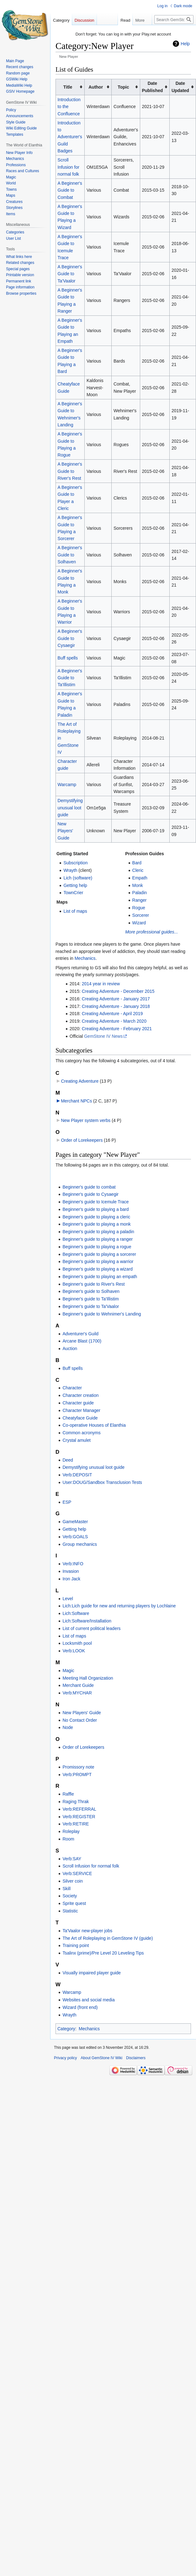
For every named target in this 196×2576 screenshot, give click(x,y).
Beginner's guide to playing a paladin (98, 1231)
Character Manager (81, 1410)
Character (72, 1387)
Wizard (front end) (80, 2007)
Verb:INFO (72, 1563)
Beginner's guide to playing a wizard (97, 1269)
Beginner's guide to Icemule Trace (95, 1201)
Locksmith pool (77, 1643)
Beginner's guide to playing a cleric (96, 1216)
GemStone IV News (103, 1036)
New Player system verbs (85, 1120)
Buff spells (68, 657)
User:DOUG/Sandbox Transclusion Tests (102, 1482)
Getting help (75, 885)
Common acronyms (81, 1432)
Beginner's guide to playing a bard (95, 1209)
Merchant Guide (78, 1685)
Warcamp (67, 784)
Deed (67, 1460)
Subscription (75, 862)
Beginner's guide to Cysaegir (90, 1194)
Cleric (138, 870)
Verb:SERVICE (77, 1873)
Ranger (139, 900)
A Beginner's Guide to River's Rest (70, 471)
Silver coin (72, 1881)
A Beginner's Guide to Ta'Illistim (70, 677)
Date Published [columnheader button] (152, 87)
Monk (137, 885)
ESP (66, 1502)
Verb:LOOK (73, 1650)
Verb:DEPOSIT (77, 1474)
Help (185, 43)
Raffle (68, 1794)
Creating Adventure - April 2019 (112, 1013)
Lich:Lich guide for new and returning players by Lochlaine (119, 1605)
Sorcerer (140, 915)
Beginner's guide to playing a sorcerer (99, 1254)
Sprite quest (74, 1903)
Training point (75, 1945)
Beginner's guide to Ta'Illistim (90, 1298)
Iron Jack (71, 1578)
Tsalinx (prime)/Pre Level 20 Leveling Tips (103, 1952)
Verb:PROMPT (77, 1774)
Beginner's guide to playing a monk (96, 1224)
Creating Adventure (79, 1081)
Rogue (138, 907)
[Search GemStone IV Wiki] (173, 19)
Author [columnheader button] (95, 87)
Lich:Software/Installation (86, 1620)
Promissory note (78, 1766)
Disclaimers (136, 2058)
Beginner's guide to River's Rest (93, 1284)
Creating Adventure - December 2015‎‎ (118, 991)
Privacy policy (65, 2058)
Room (68, 1838)
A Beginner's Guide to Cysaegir (70, 638)
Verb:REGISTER (78, 1816)
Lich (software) (77, 877)
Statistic (70, 1910)
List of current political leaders (91, 1628)
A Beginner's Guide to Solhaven (70, 554)
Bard (137, 862)
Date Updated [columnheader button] (180, 87)
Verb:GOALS (75, 1536)
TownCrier (73, 892)
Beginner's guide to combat (88, 1187)
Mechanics (85, 958)
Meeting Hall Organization (87, 1678)
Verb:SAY (71, 1858)
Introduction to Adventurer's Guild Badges (70, 137)
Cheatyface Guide (80, 1417)
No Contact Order (79, 1720)
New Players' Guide (65, 830)
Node (67, 1727)
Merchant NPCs (76, 1100)
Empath (139, 877)
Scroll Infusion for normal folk (68, 167)
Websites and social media (88, 1999)
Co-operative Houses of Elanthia (94, 1425)
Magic (68, 1670)
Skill (66, 1888)
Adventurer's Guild (80, 1333)
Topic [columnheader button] (123, 87)
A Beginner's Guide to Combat (70, 190)
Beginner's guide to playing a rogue (96, 1246)
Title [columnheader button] (67, 87)
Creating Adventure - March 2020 (114, 1021)
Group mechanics (79, 1544)
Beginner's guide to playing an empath (99, 1276)
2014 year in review (101, 983)
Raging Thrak (75, 1801)
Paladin (139, 892)
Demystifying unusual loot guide (70, 807)
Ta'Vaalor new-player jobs (87, 1930)
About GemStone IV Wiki (101, 2058)
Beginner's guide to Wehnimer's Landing (101, 1313)
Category (66, 2028)
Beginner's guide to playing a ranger (97, 1239)
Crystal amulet (76, 1440)
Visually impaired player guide (91, 1972)
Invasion (70, 1571)
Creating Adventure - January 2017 (116, 998)
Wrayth (70, 870)
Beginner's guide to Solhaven (90, 1291)
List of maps (75, 911)
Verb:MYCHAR (77, 1692)
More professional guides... (151, 931)
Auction (69, 1348)
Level (67, 1598)
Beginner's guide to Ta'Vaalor (90, 1306)
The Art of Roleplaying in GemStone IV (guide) (107, 1938)
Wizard (139, 922)
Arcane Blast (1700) (81, 1340)
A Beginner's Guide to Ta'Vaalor (70, 273)
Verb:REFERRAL (79, 1809)
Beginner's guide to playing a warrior (97, 1261)
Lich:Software (75, 1613)
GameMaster (75, 1521)
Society (69, 1895)
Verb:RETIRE (75, 1823)
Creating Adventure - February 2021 (117, 1028)
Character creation (80, 1395)
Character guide (78, 1402)
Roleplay (70, 1831)
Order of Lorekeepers (82, 1140)
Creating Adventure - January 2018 (116, 1006)
